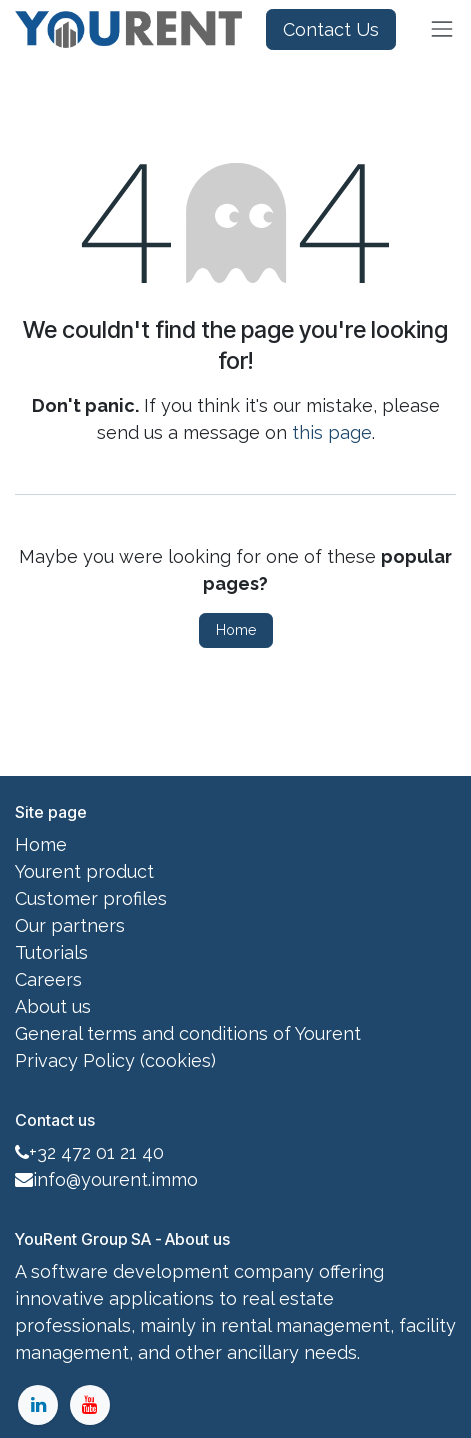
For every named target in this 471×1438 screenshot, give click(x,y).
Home (236, 630)
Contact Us (331, 29)
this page (332, 432)
